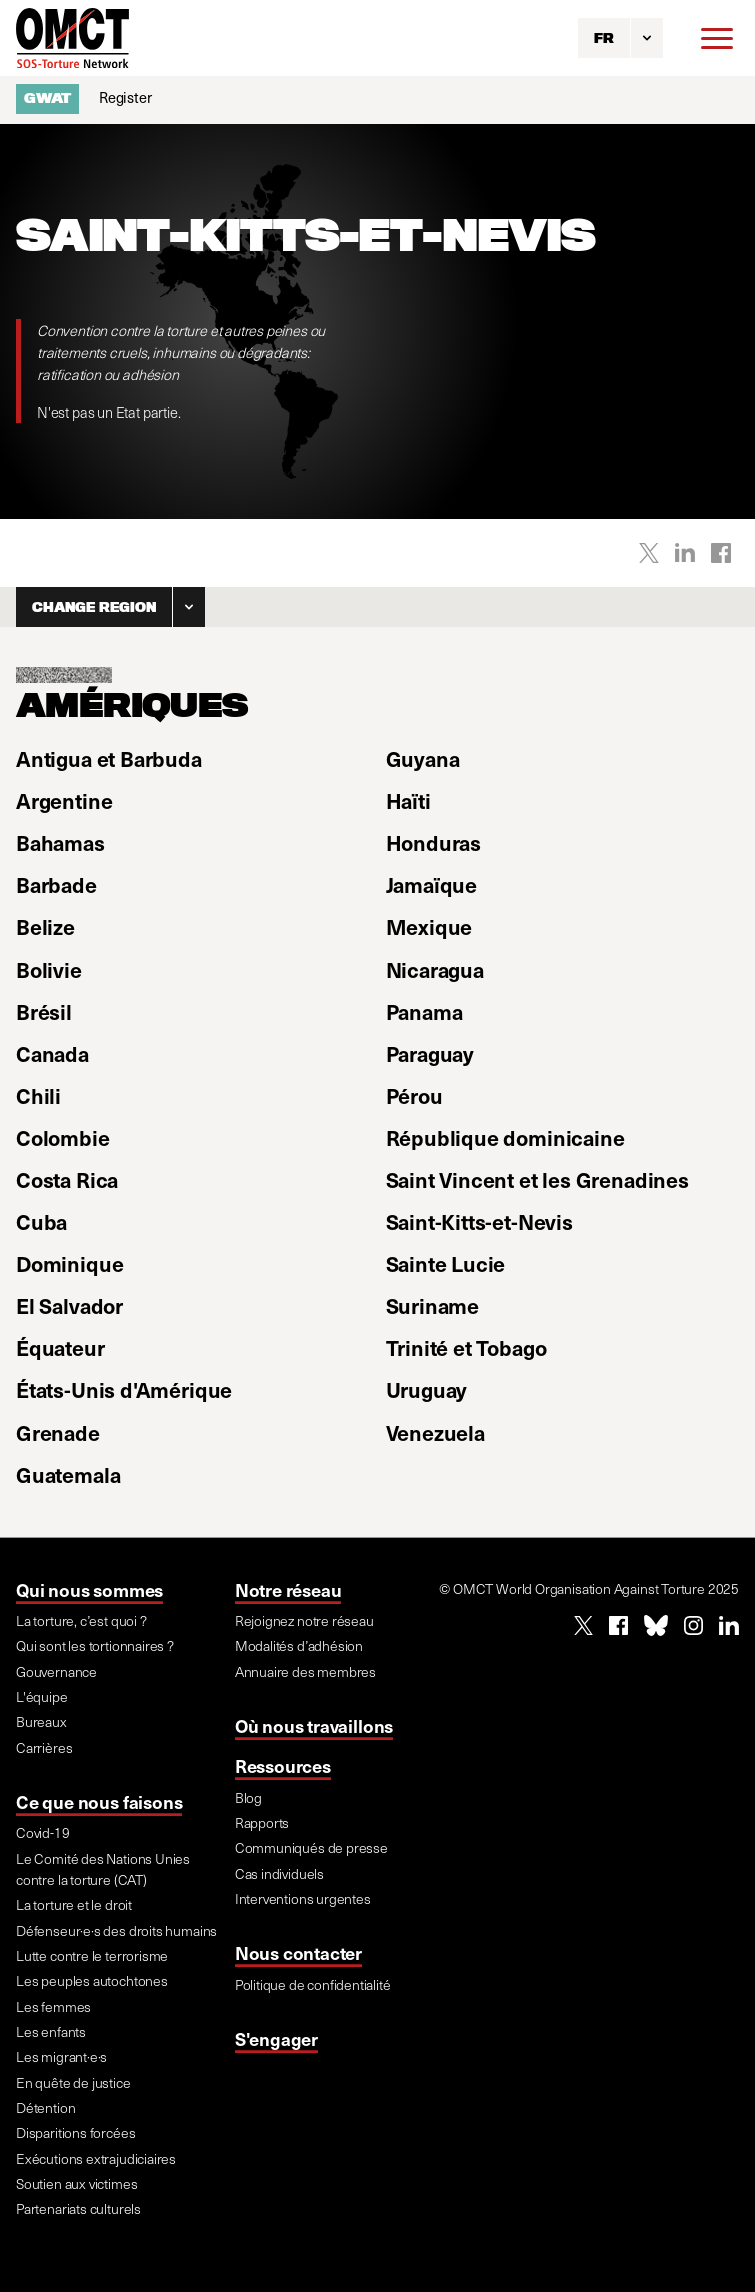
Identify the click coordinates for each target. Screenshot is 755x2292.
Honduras (434, 842)
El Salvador (69, 1305)
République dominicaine (505, 1137)
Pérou (414, 1095)
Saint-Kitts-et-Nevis (479, 1221)
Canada (52, 1053)
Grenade (58, 1432)
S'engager (276, 2038)
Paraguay (430, 1053)
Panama (424, 1011)
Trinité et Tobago (466, 1347)
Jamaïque (432, 884)
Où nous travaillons (314, 1725)
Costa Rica (67, 1179)
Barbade (56, 884)
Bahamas (60, 842)
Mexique (429, 926)
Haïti (408, 800)
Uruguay (427, 1389)
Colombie (63, 1137)
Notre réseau (288, 1589)
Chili (38, 1095)
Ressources (283, 1765)
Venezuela (435, 1432)
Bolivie (49, 969)
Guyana (423, 758)
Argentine (64, 800)
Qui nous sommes (89, 1589)
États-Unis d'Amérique (124, 1389)
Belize (45, 926)
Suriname (433, 1305)
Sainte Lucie (446, 1263)
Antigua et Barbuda (109, 758)
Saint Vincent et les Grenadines (537, 1179)
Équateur (60, 1347)
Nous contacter (298, 1952)
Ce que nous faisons (99, 1801)
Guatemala (68, 1474)
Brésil (44, 1011)
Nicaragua (435, 969)
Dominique (69, 1263)
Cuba (41, 1221)
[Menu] (717, 38)
